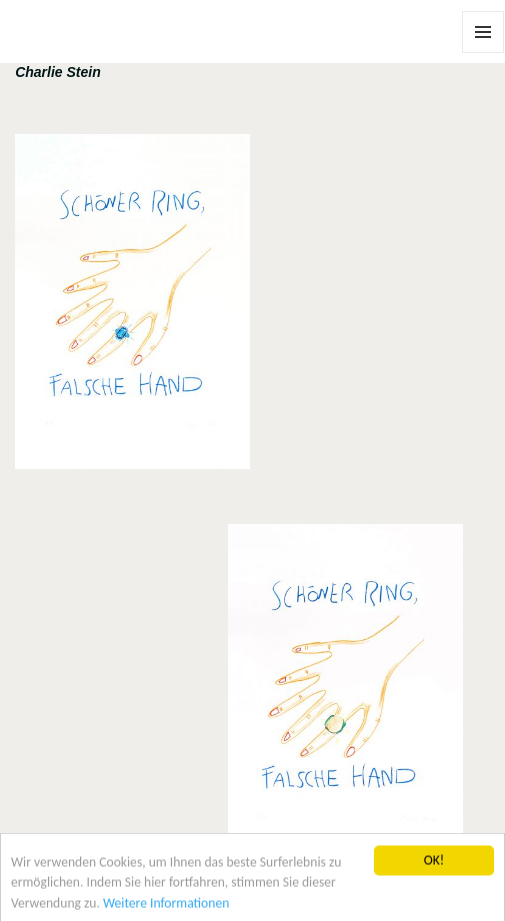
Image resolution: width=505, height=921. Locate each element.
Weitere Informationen (166, 906)
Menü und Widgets (483, 52)
